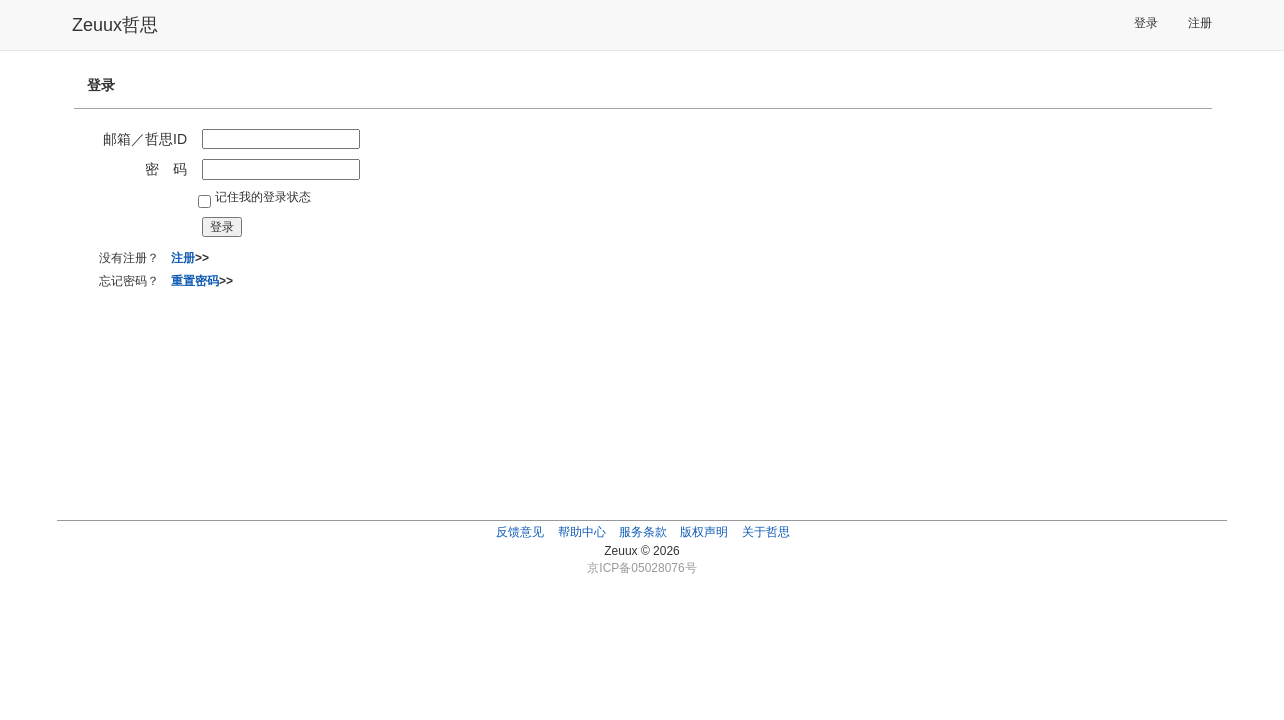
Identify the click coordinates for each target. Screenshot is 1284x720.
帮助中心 (582, 532)
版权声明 (704, 532)
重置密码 (195, 281)
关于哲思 (766, 532)
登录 (1146, 23)
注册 (1200, 23)
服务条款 (643, 532)
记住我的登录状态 (263, 197)
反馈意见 (520, 532)
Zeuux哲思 (115, 25)
